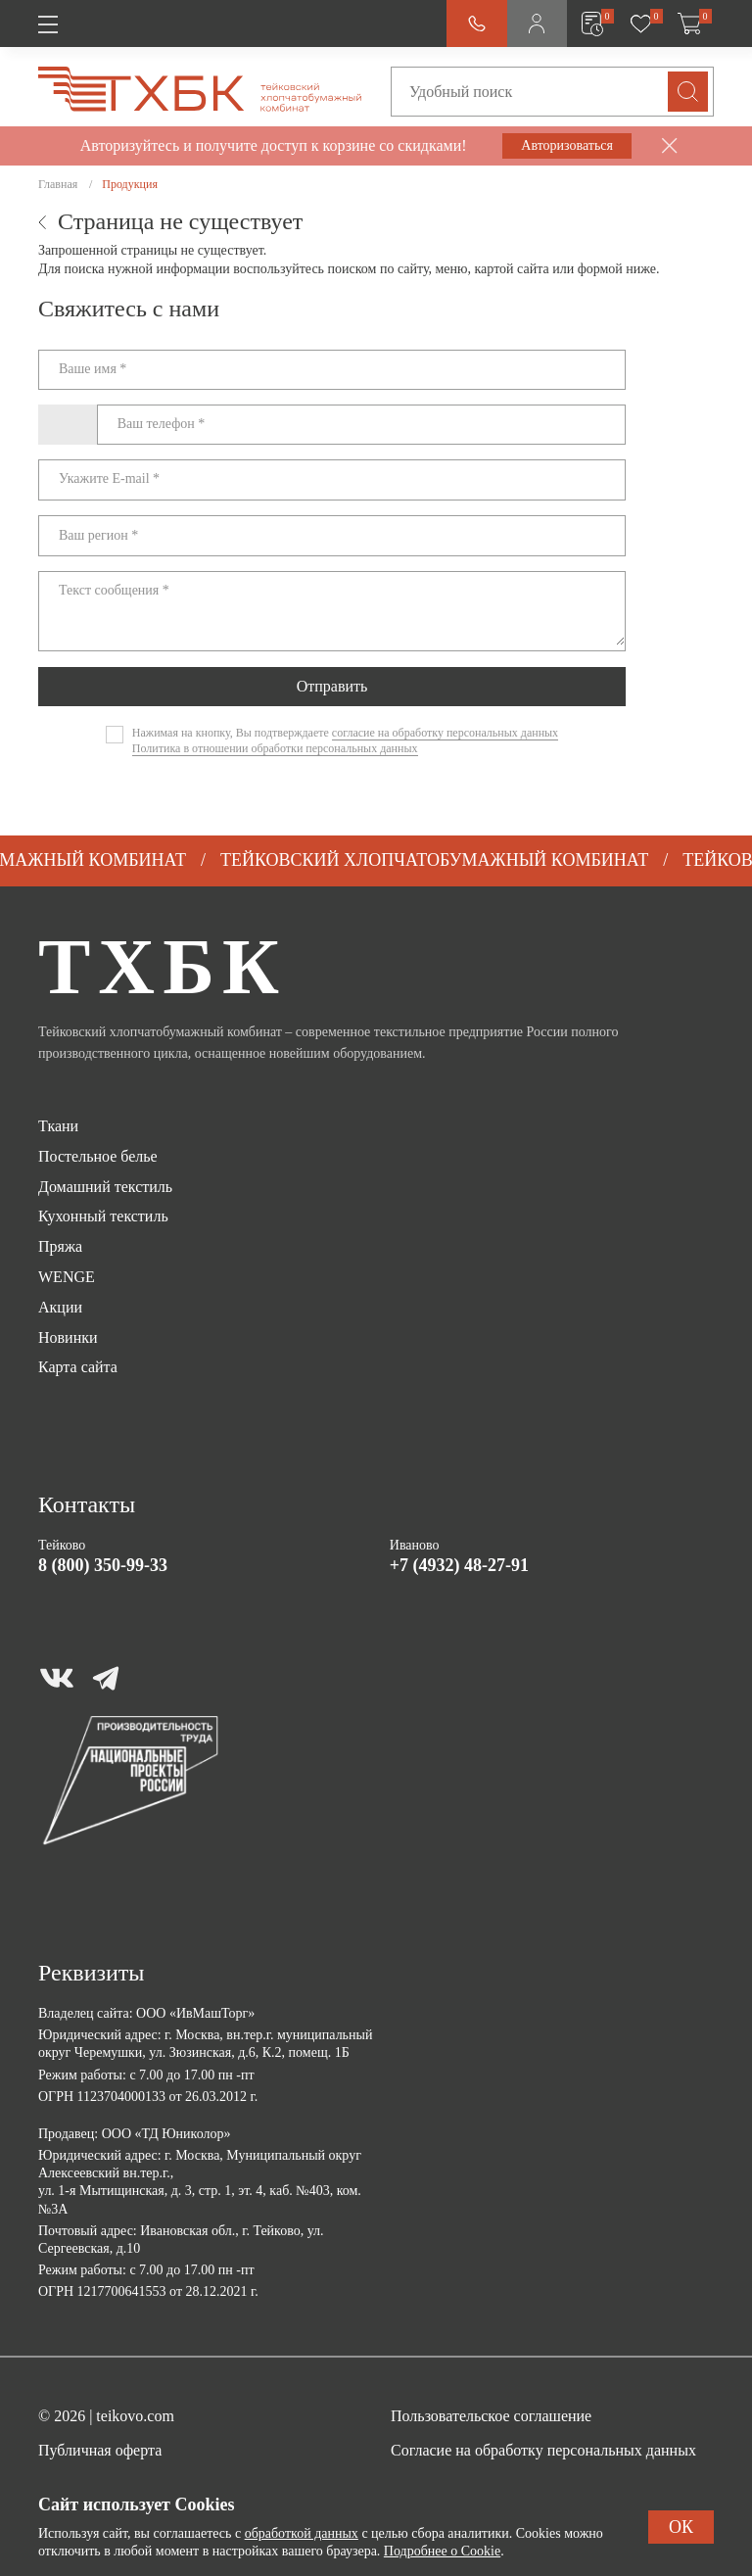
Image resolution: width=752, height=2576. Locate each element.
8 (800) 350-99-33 (102, 1565)
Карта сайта (78, 1367)
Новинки (68, 1337)
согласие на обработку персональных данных (445, 732)
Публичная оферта (100, 2450)
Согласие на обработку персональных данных (543, 2450)
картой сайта (512, 269)
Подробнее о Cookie (442, 2551)
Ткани (58, 1126)
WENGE (66, 1276)
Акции (60, 1307)
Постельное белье (98, 1156)
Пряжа (60, 1246)
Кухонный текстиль (103, 1216)
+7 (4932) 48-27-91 (459, 1565)
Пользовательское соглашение (491, 2416)
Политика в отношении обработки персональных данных (275, 748)
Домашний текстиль (105, 1186)
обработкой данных (301, 2533)
